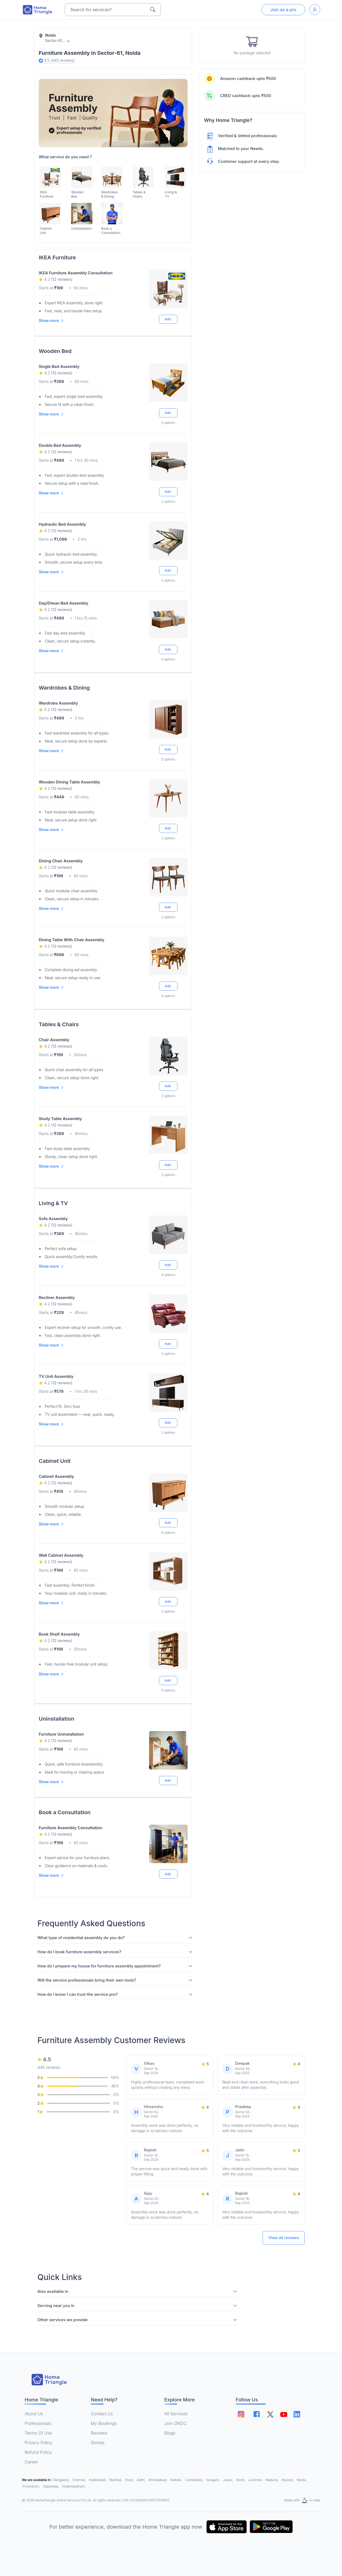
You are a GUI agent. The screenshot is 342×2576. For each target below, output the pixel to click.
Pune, (130, 2480)
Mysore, (288, 2480)
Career (31, 2461)
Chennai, (80, 2480)
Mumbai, (116, 2480)
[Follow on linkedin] (297, 2414)
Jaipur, (228, 2480)
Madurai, (272, 2480)
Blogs (170, 2433)
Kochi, (241, 2480)
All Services (176, 2413)
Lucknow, (256, 2480)
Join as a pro (283, 9)
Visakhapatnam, (74, 2486)
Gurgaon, (213, 2480)
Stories (97, 2442)
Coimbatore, (194, 2480)
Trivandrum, (31, 2486)
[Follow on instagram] (241, 2414)
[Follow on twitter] (270, 2414)
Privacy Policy (38, 2442)
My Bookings (104, 2423)
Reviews (99, 2433)
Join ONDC (175, 2423)
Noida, (301, 2480)
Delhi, (141, 2480)
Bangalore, (62, 2480)
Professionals (38, 2423)
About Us (34, 2413)
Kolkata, (176, 2480)
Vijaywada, (51, 2486)
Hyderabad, (98, 2480)
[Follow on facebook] (257, 2414)
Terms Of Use (38, 2433)
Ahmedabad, (158, 2480)
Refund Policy (38, 2452)
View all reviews (283, 2237)
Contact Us (102, 2413)
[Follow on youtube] (283, 2414)
